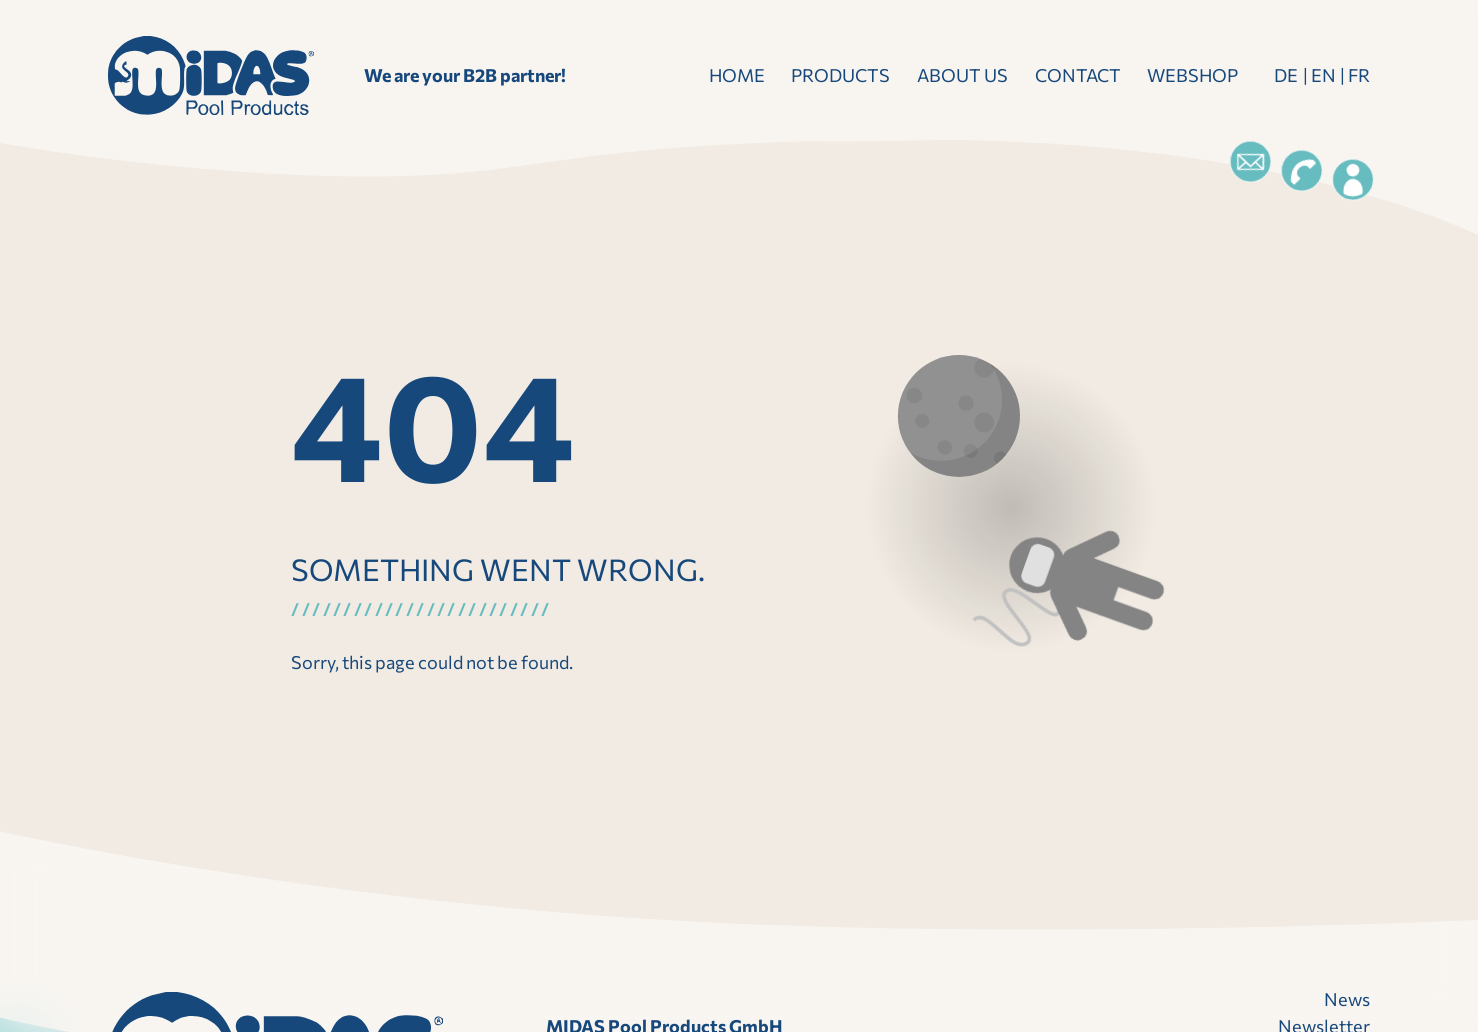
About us (962, 75)
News (1347, 999)
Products (840, 75)
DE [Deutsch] (1286, 75)
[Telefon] (1302, 171)
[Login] (1353, 180)
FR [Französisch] (1359, 75)
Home (737, 75)
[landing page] (211, 75)
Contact (1078, 75)
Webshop (1192, 75)
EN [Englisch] (1323, 75)
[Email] (1251, 162)
